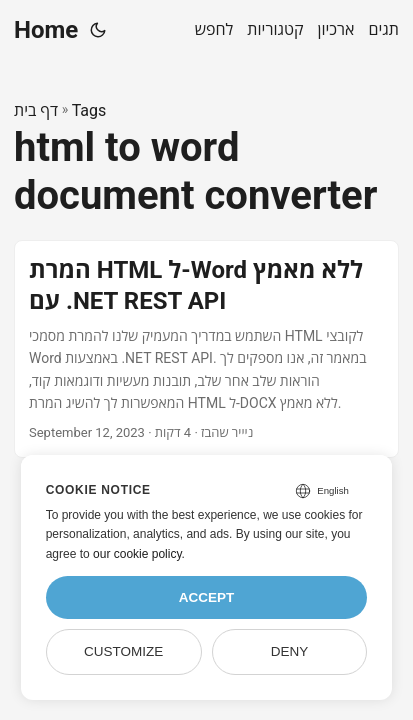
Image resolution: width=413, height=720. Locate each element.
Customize (123, 651)
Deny (290, 651)
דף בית (36, 110)
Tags (89, 110)
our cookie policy (137, 554)
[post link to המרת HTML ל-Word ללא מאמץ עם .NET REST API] (206, 349)
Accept (207, 597)
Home (46, 30)
